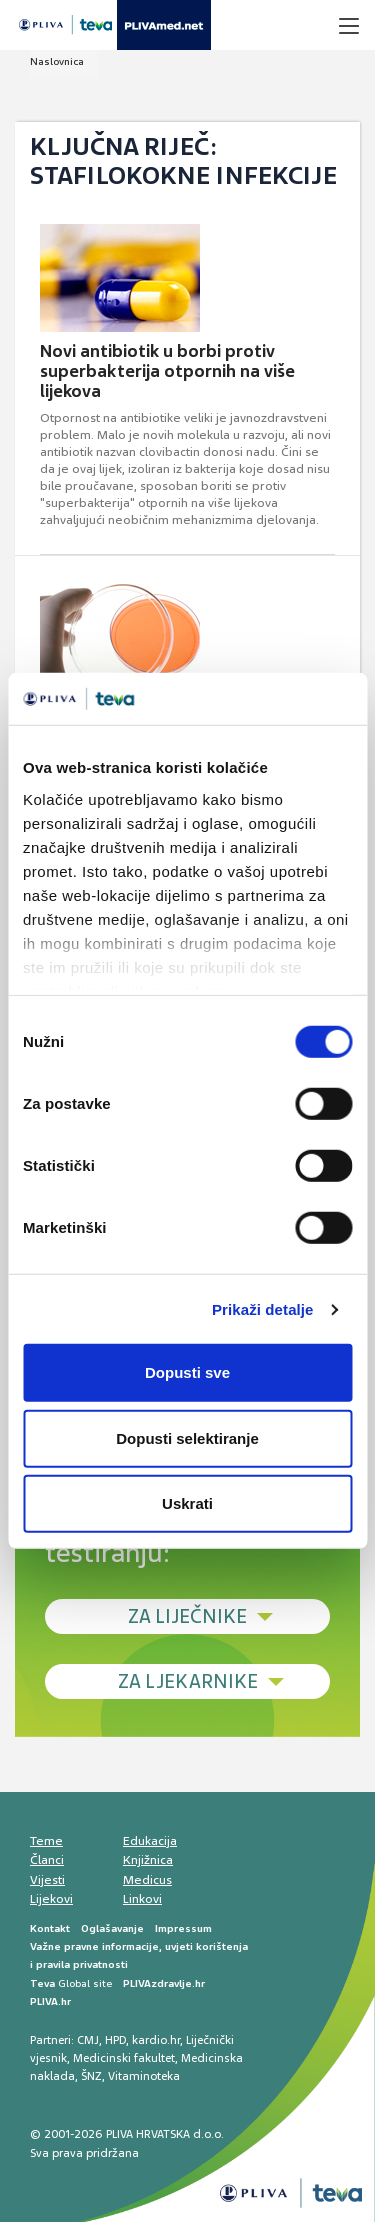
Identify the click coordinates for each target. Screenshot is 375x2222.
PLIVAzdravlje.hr (164, 1983)
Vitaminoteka (144, 2076)
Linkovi (142, 1899)
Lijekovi (51, 1899)
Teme (46, 1841)
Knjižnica (148, 1860)
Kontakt (50, 1928)
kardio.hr (156, 2040)
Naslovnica (57, 61)
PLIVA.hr (50, 2001)
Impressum (183, 1928)
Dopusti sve (187, 1372)
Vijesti (47, 1880)
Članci (47, 1860)
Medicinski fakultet (124, 2058)
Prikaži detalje (263, 1309)
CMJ (88, 2040)
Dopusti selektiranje (187, 1438)
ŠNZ (91, 2076)
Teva (42, 1983)
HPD (115, 2040)
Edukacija (150, 1841)
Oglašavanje (112, 1928)
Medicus (147, 1880)
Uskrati (187, 1503)
